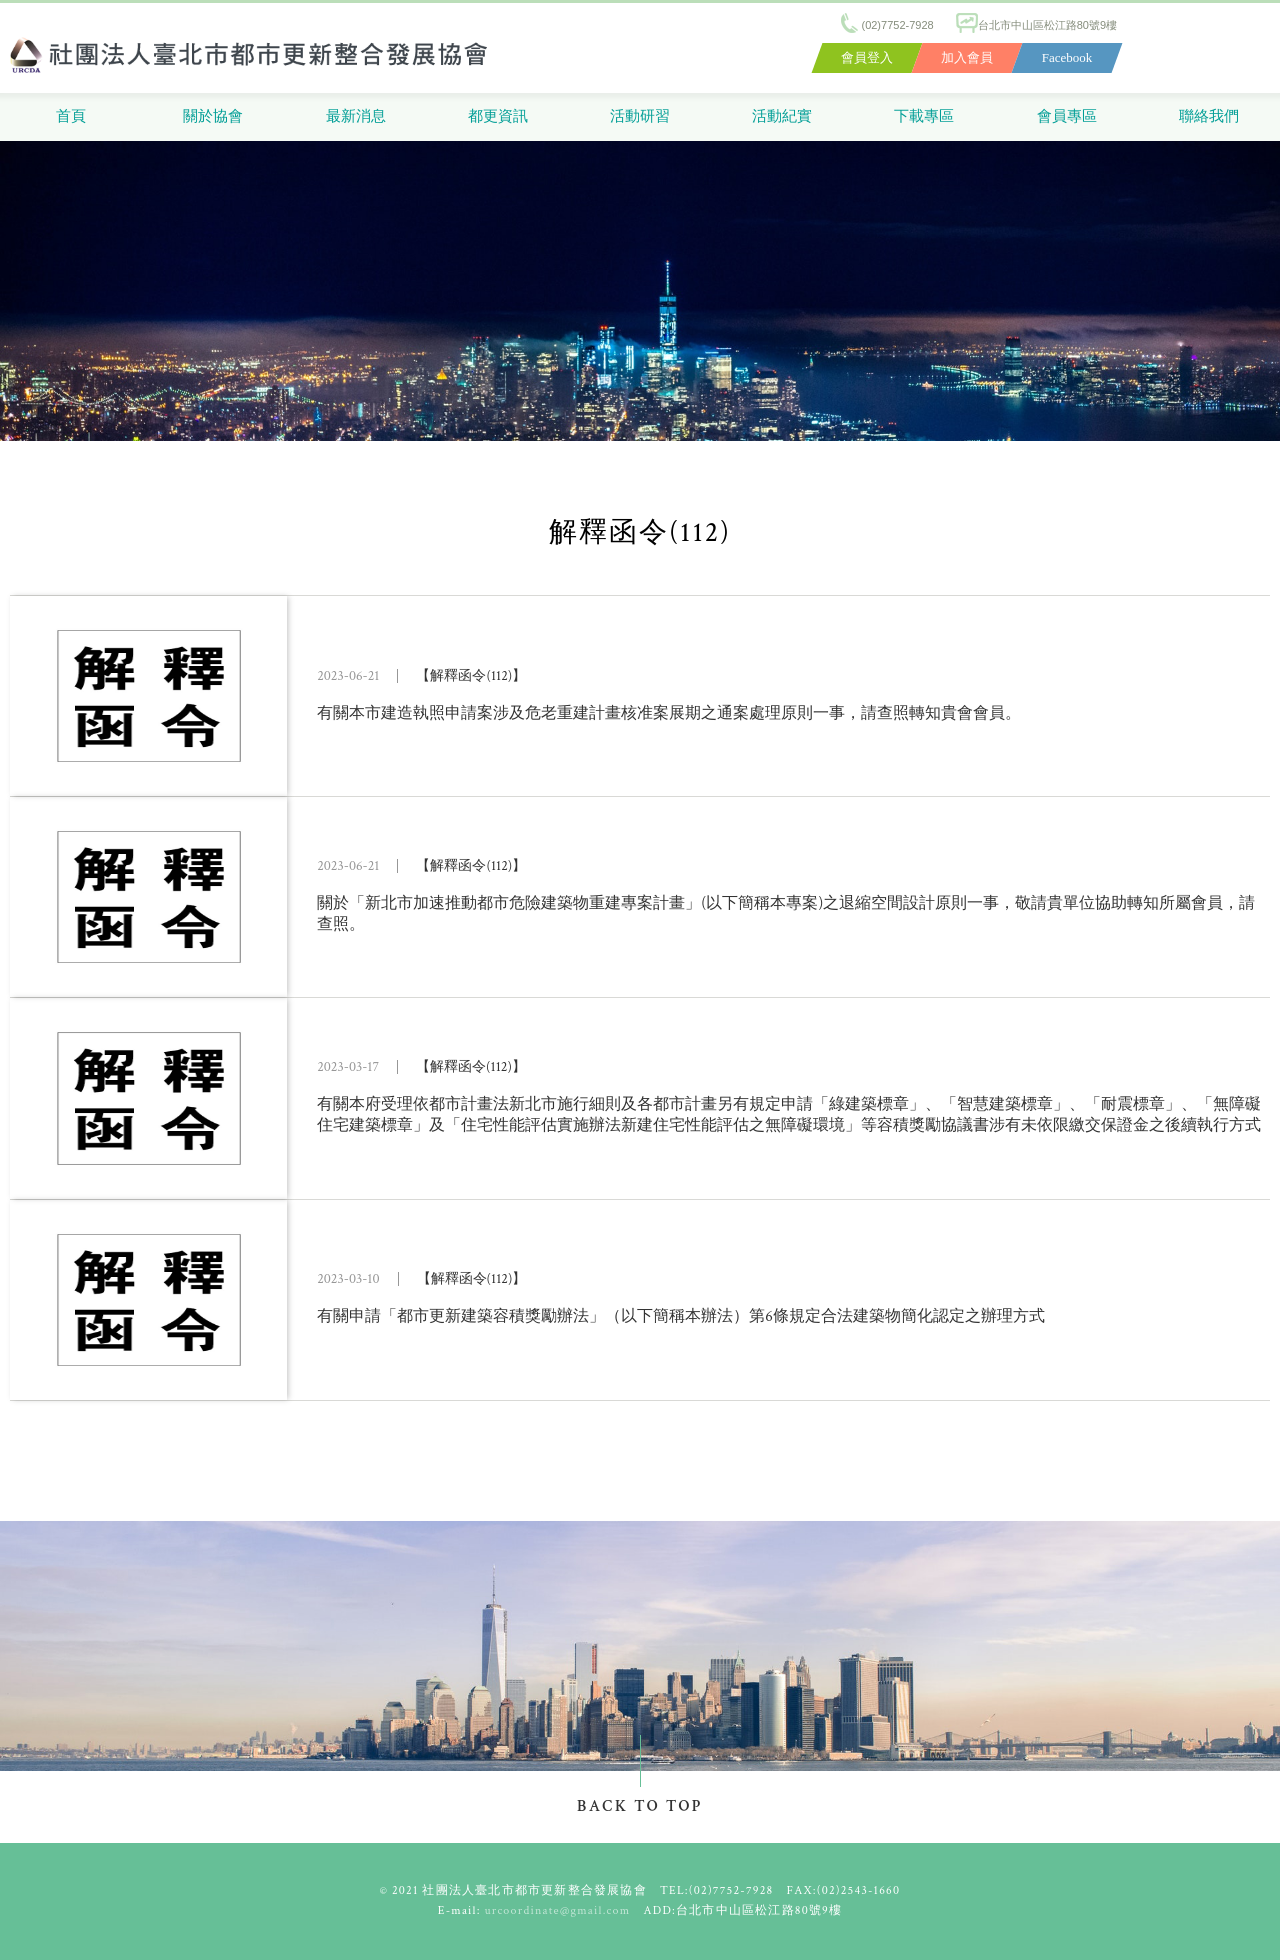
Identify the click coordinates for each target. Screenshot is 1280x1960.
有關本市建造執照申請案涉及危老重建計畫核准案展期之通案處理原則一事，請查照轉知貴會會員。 (669, 713)
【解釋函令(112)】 (471, 676)
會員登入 (867, 57)
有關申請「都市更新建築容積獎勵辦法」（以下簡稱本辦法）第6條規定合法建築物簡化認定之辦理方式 (681, 1316)
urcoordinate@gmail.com (558, 1910)
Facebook (1067, 57)
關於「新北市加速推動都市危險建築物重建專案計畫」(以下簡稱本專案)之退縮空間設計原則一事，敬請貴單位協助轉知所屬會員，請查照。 (786, 914)
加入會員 (967, 57)
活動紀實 (782, 116)
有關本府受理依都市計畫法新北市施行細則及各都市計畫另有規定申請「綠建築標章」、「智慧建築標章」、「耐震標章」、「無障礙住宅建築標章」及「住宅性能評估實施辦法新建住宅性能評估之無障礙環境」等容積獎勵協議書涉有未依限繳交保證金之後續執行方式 (789, 1115)
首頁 (71, 116)
